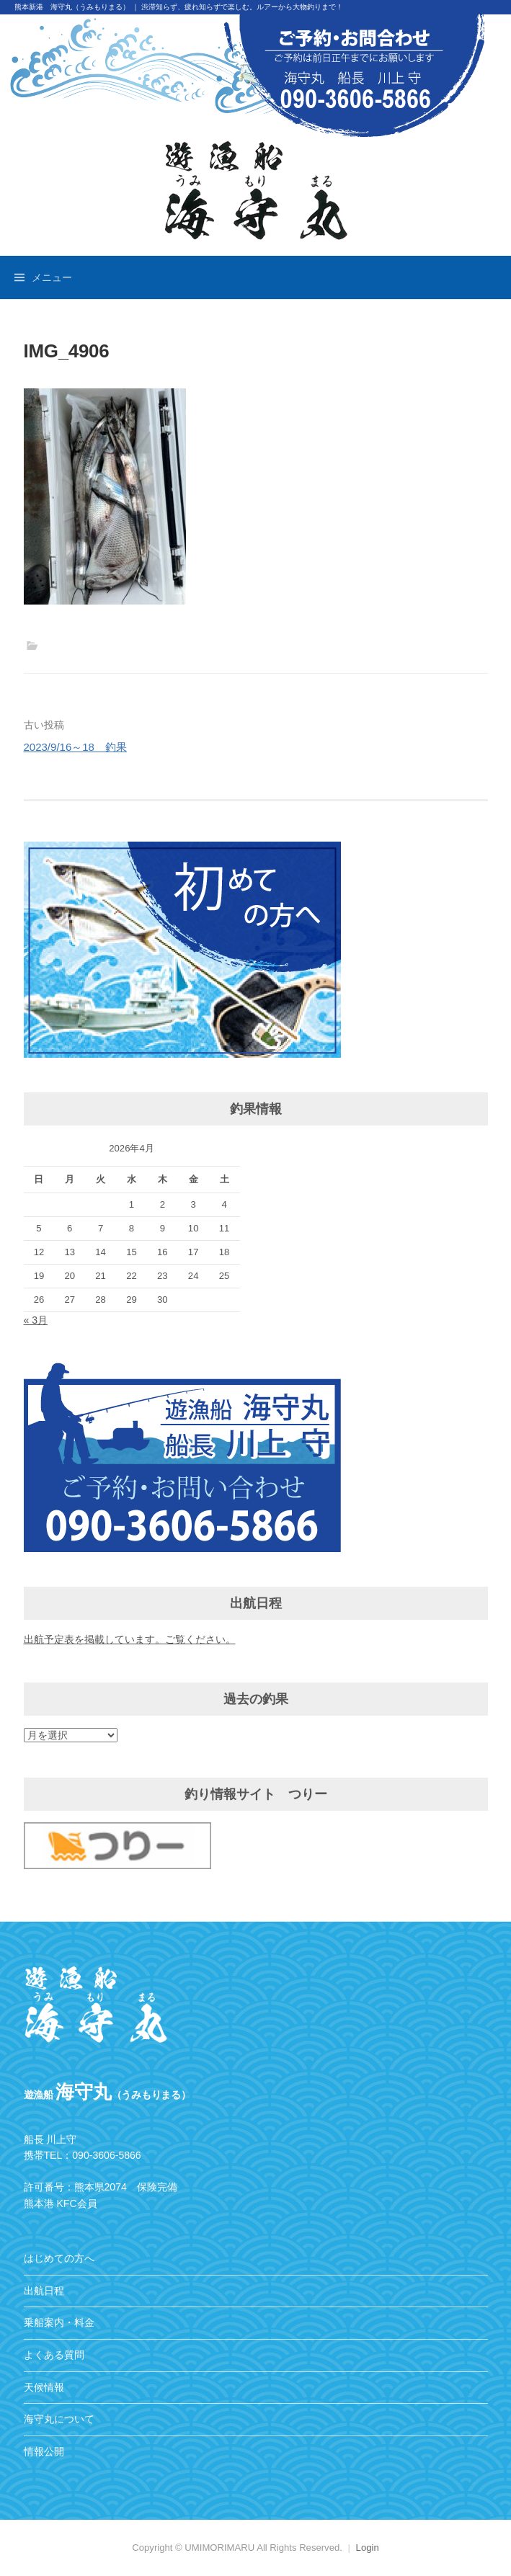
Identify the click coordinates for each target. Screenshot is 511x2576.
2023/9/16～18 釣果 (75, 747)
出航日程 (44, 2290)
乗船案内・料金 (59, 2322)
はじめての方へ (59, 2258)
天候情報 (44, 2387)
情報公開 (44, 2451)
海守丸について (59, 2419)
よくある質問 (54, 2355)
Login (367, 2547)
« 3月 (36, 1320)
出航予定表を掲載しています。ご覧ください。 (130, 1639)
